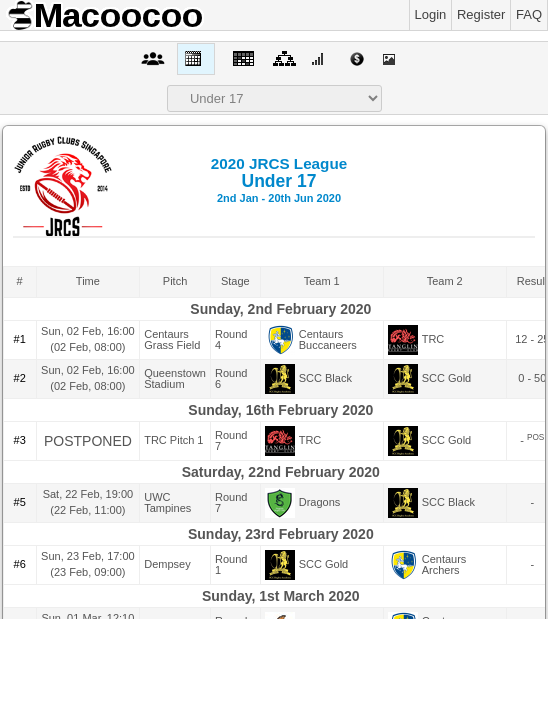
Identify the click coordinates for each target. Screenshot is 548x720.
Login (431, 14)
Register (481, 14)
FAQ (529, 14)
